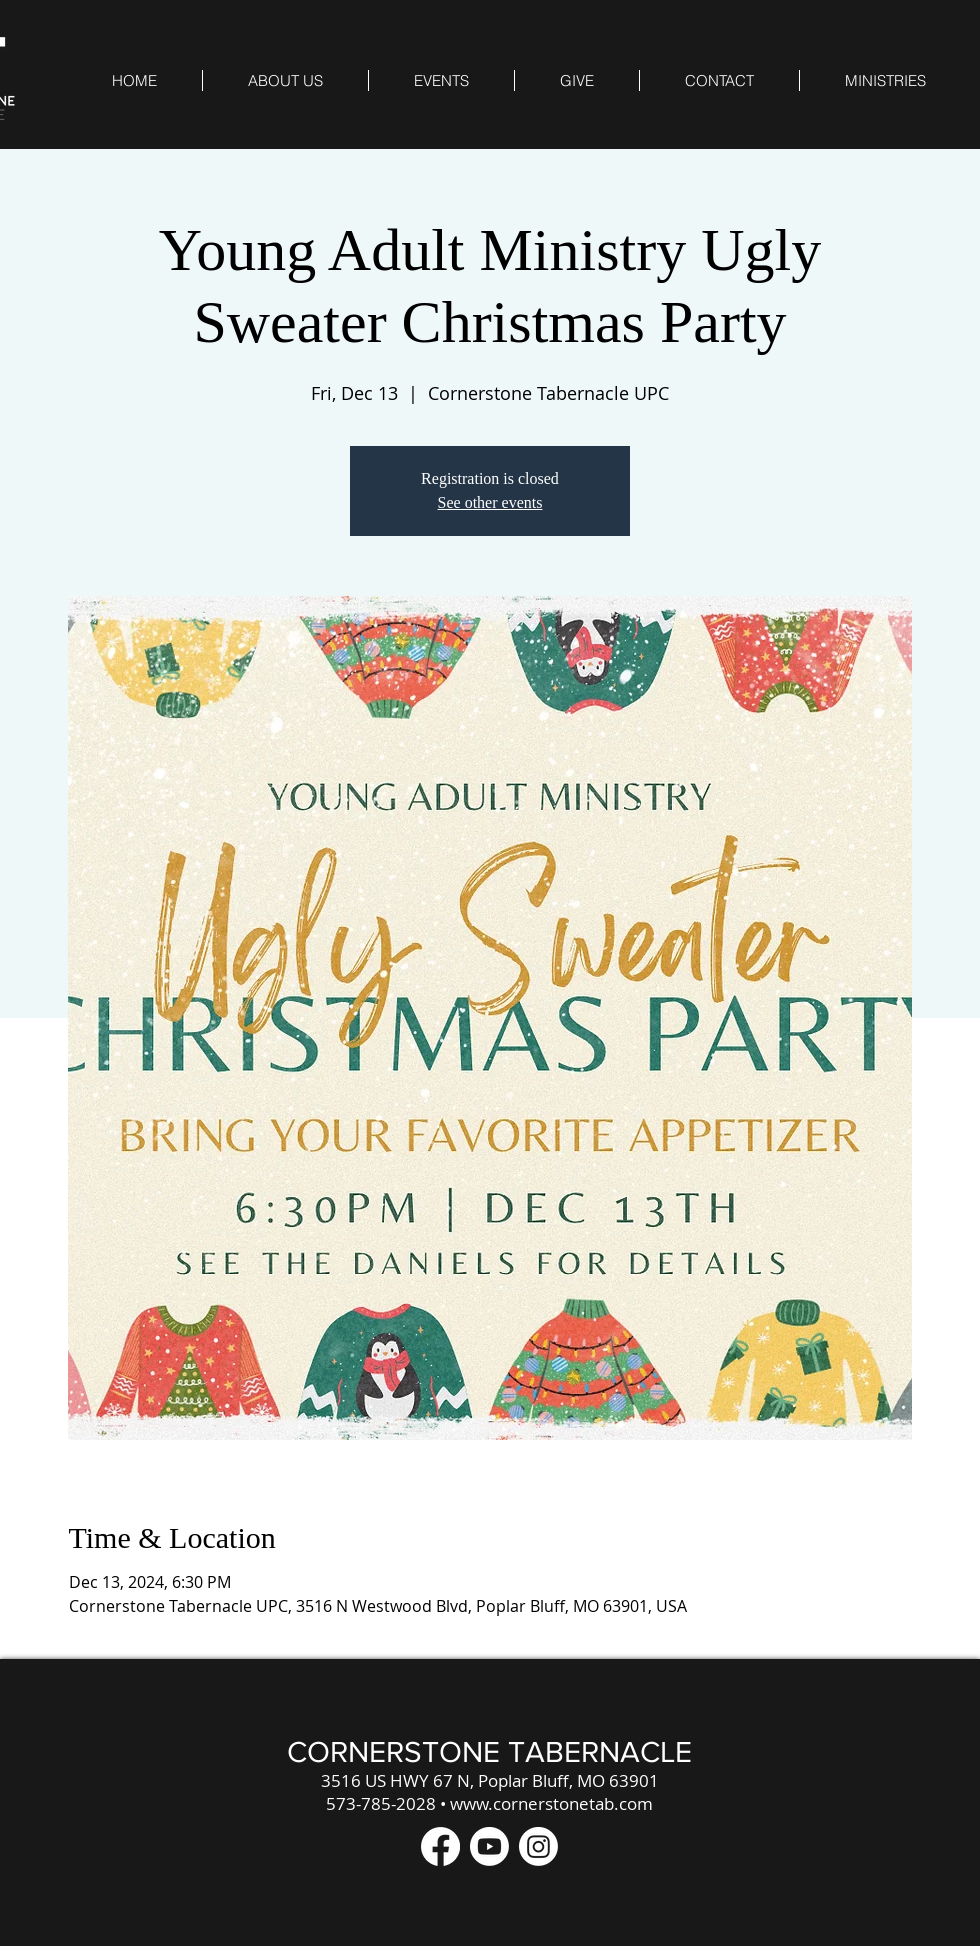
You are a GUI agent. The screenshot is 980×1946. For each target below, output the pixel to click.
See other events (490, 502)
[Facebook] (440, 1846)
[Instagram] (538, 1846)
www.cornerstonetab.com (551, 1803)
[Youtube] (489, 1846)
